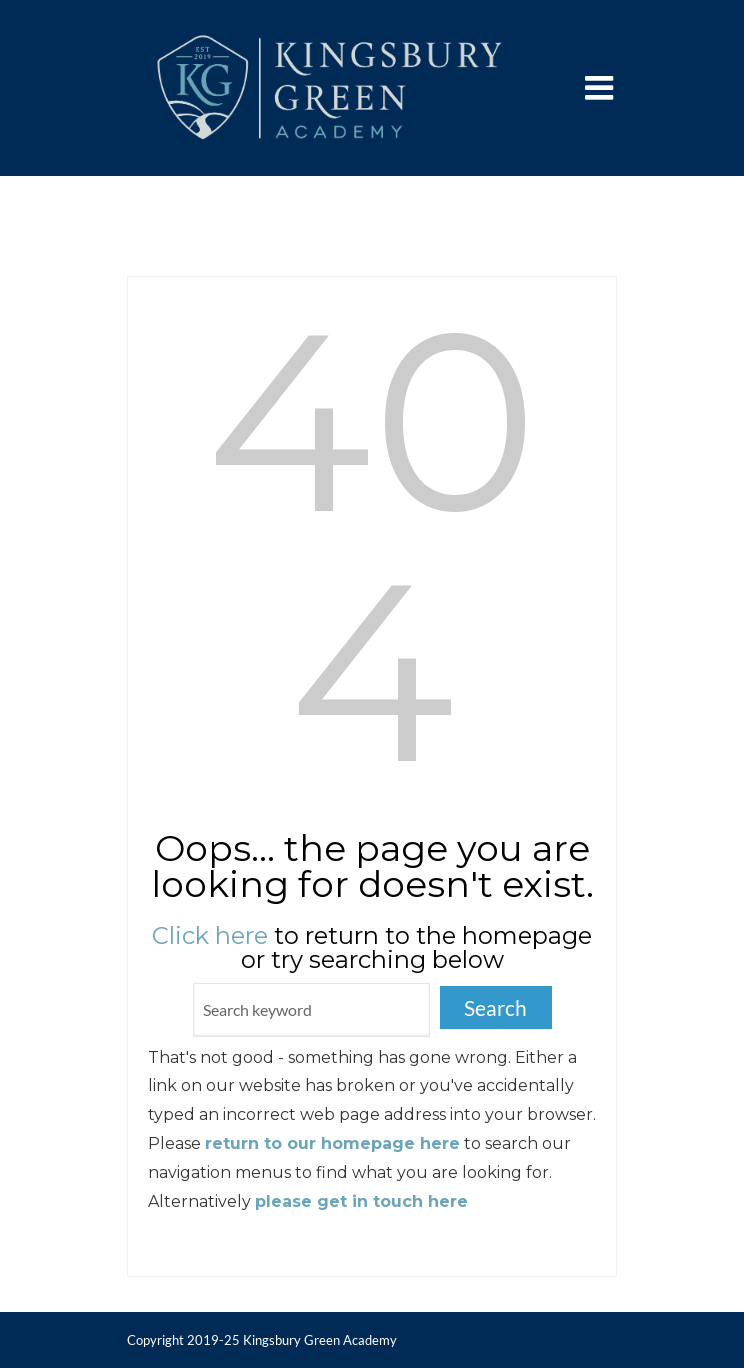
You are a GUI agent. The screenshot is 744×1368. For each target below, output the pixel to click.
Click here (210, 935)
